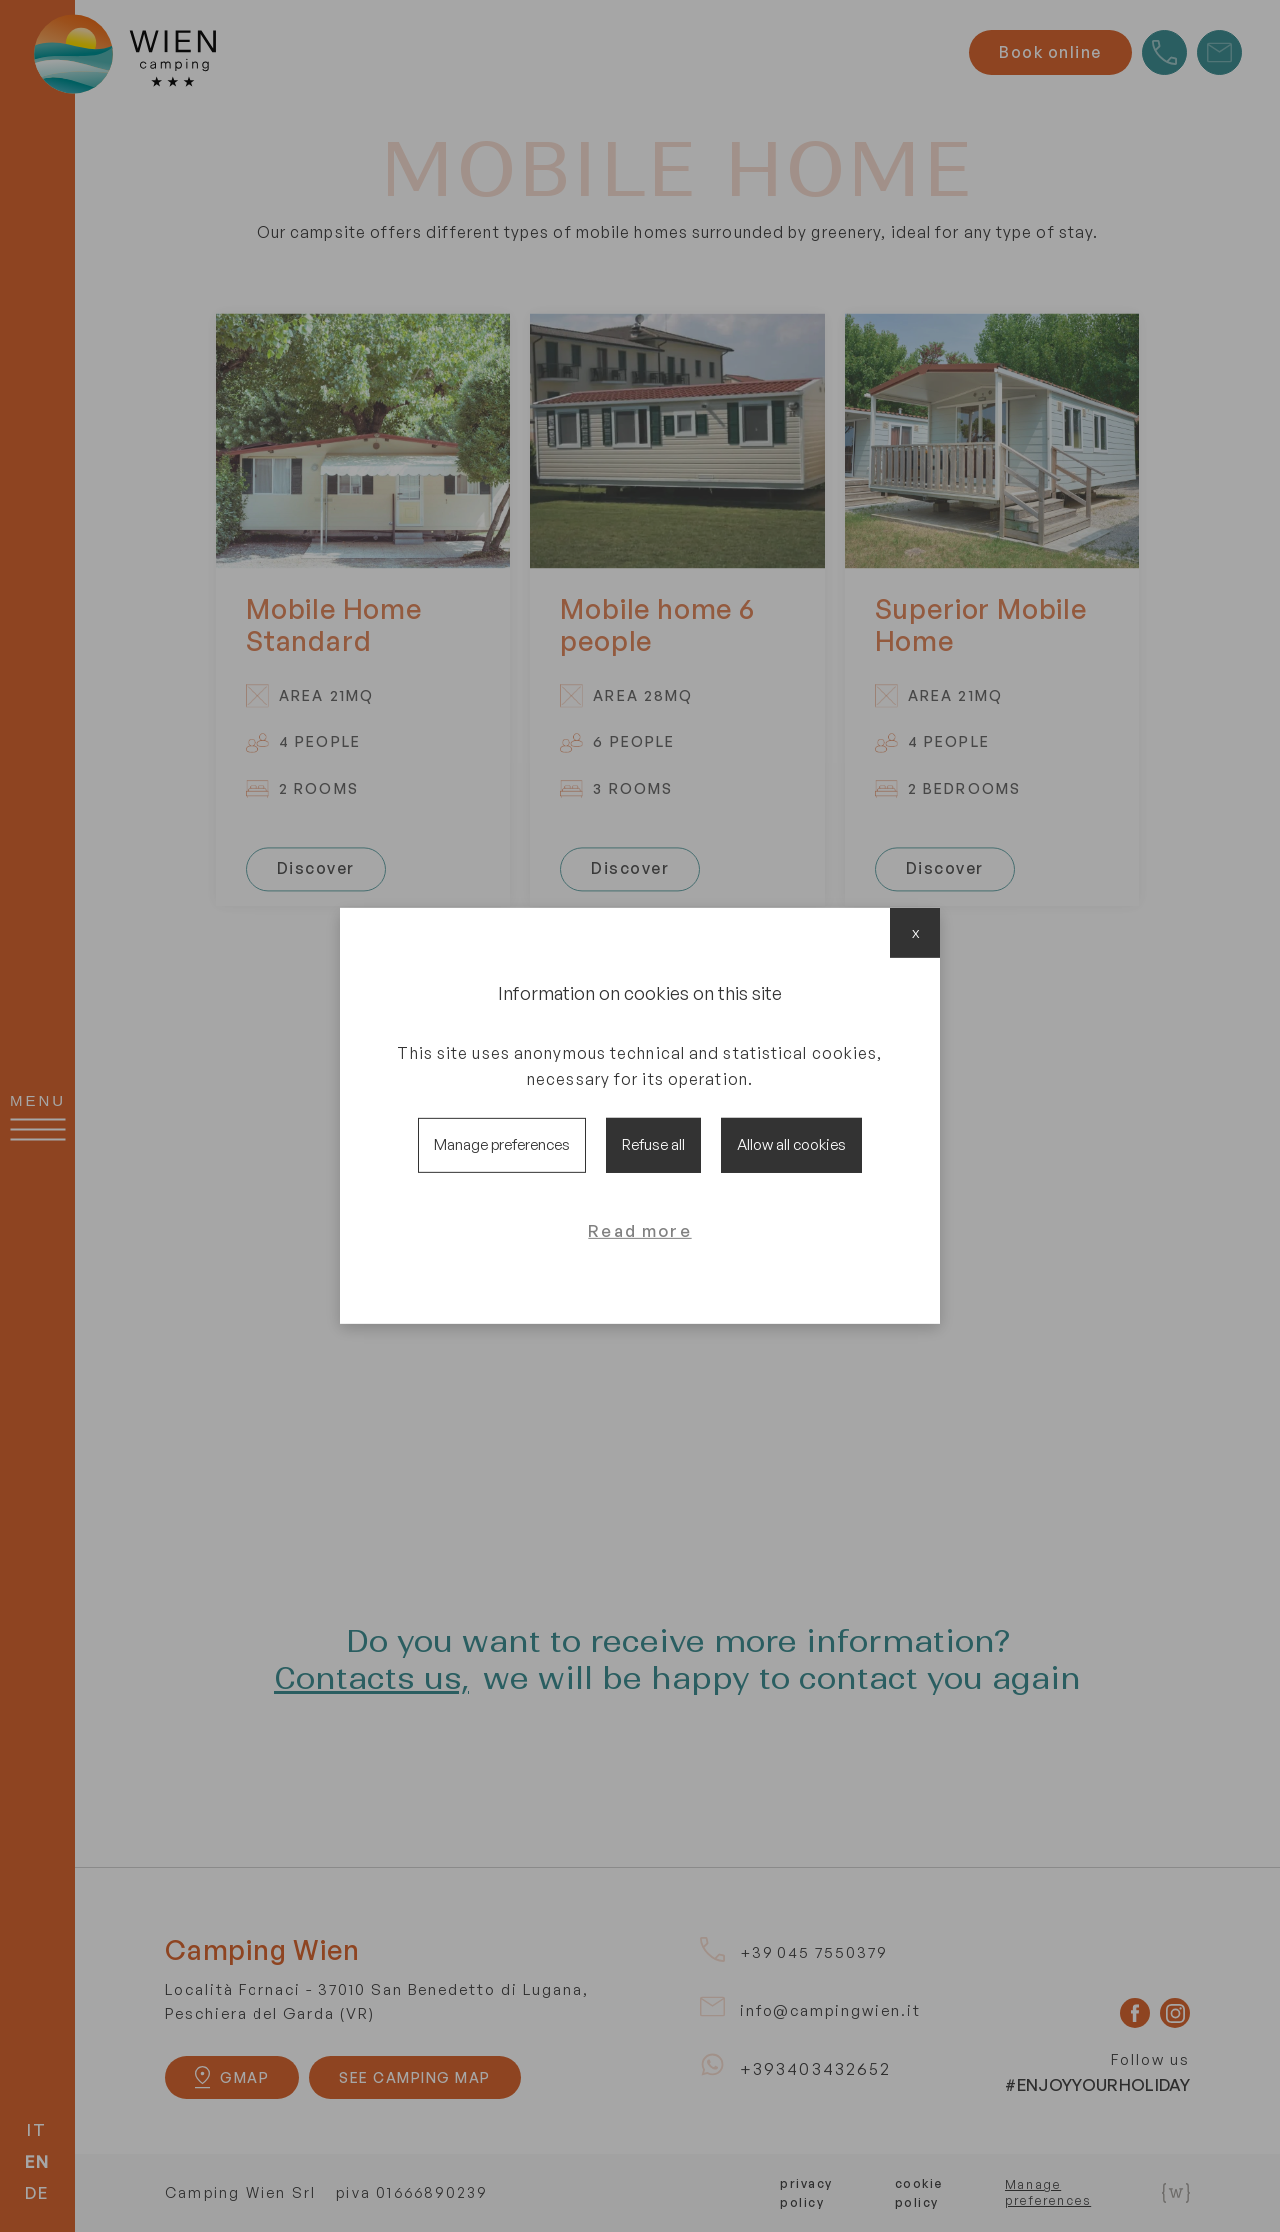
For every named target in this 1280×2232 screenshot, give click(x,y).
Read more (639, 1230)
